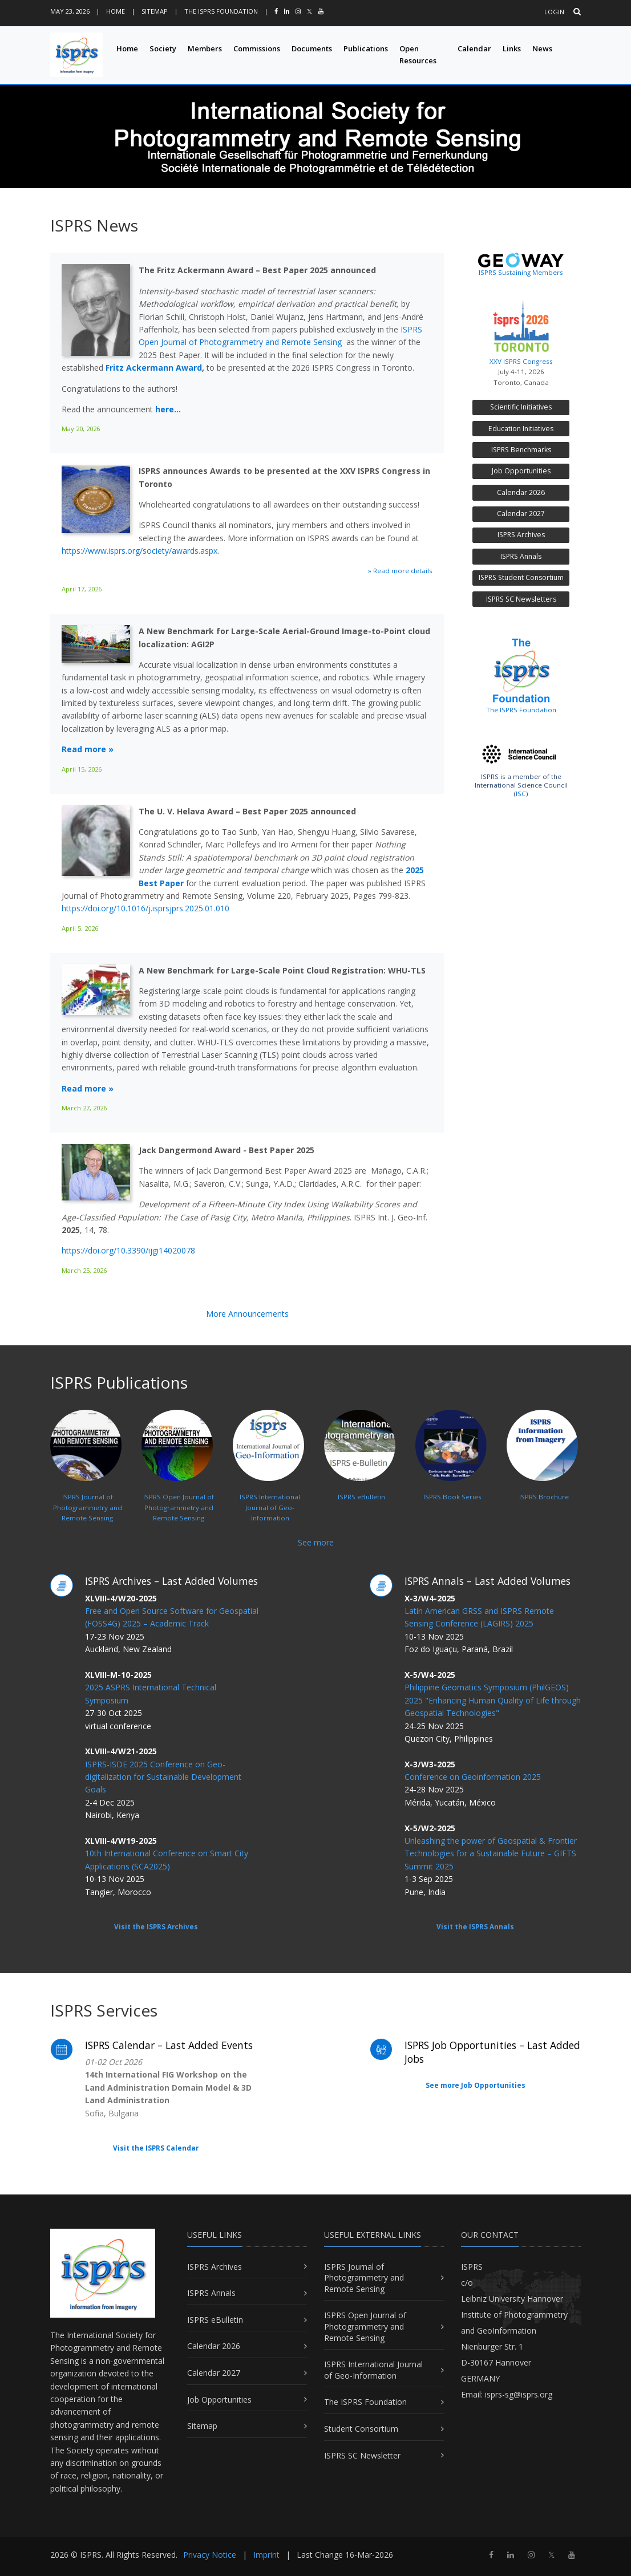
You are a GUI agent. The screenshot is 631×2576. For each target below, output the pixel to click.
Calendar (474, 48)
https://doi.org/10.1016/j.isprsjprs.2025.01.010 (145, 908)
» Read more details (400, 570)
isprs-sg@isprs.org (518, 2394)
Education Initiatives (520, 428)
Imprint (266, 2554)
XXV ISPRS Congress (521, 330)
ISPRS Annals (520, 556)
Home (115, 11)
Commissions (256, 48)
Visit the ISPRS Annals (475, 1926)
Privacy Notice (209, 2554)
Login (554, 11)
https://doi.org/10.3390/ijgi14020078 (128, 1250)
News (542, 48)
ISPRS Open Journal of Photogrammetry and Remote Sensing (365, 2326)
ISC (521, 793)
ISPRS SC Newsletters (521, 599)
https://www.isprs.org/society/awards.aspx (139, 550)
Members (205, 48)
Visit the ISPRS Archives (156, 1926)
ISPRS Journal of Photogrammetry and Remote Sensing (364, 2277)
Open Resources (417, 54)
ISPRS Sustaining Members (521, 272)
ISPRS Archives (521, 534)
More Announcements (247, 1313)
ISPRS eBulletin (215, 2319)
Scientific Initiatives (521, 407)
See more (316, 1542)
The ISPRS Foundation (221, 11)
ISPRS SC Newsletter (362, 2455)
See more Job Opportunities (475, 2085)
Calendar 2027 (521, 513)
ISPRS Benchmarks (521, 450)
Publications (365, 48)
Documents (312, 48)
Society (162, 48)
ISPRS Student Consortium (521, 577)
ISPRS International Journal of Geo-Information (373, 2370)
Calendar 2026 (521, 492)
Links (512, 48)
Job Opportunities (521, 471)
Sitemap (154, 11)
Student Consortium (361, 2428)
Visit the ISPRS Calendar (156, 2148)
